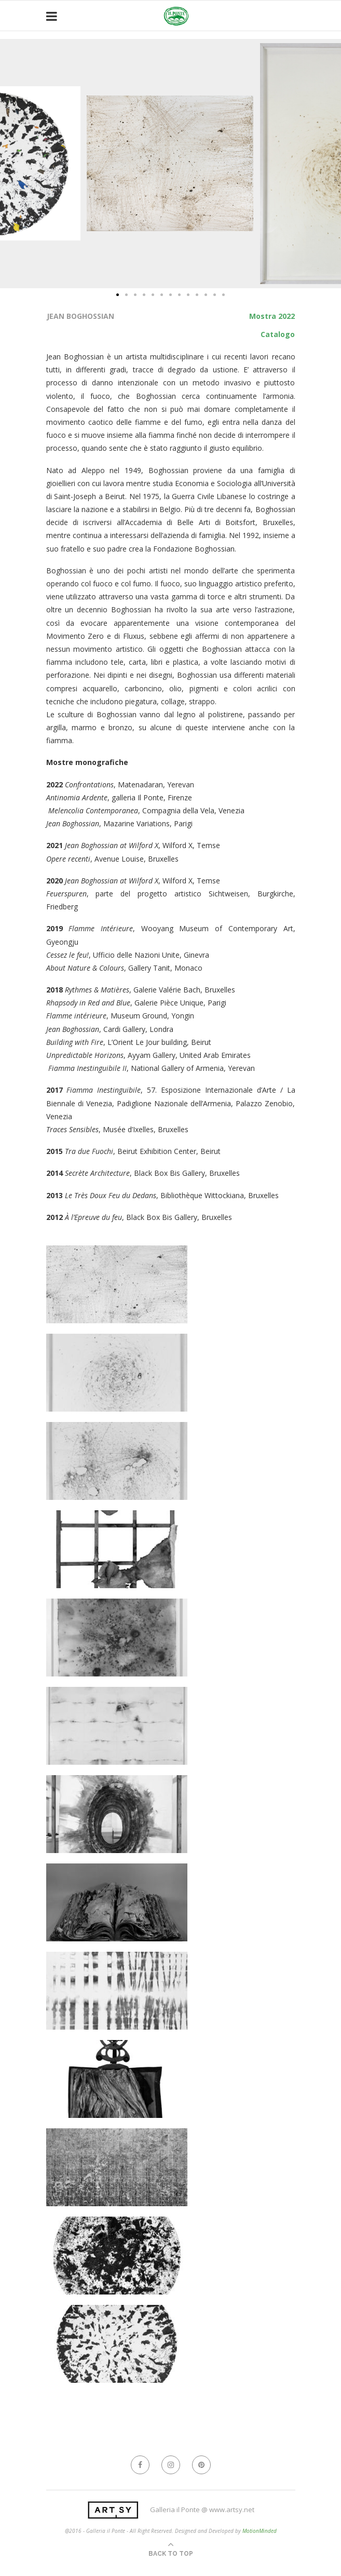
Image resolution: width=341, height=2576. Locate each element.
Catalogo (278, 334)
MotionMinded (259, 2530)
